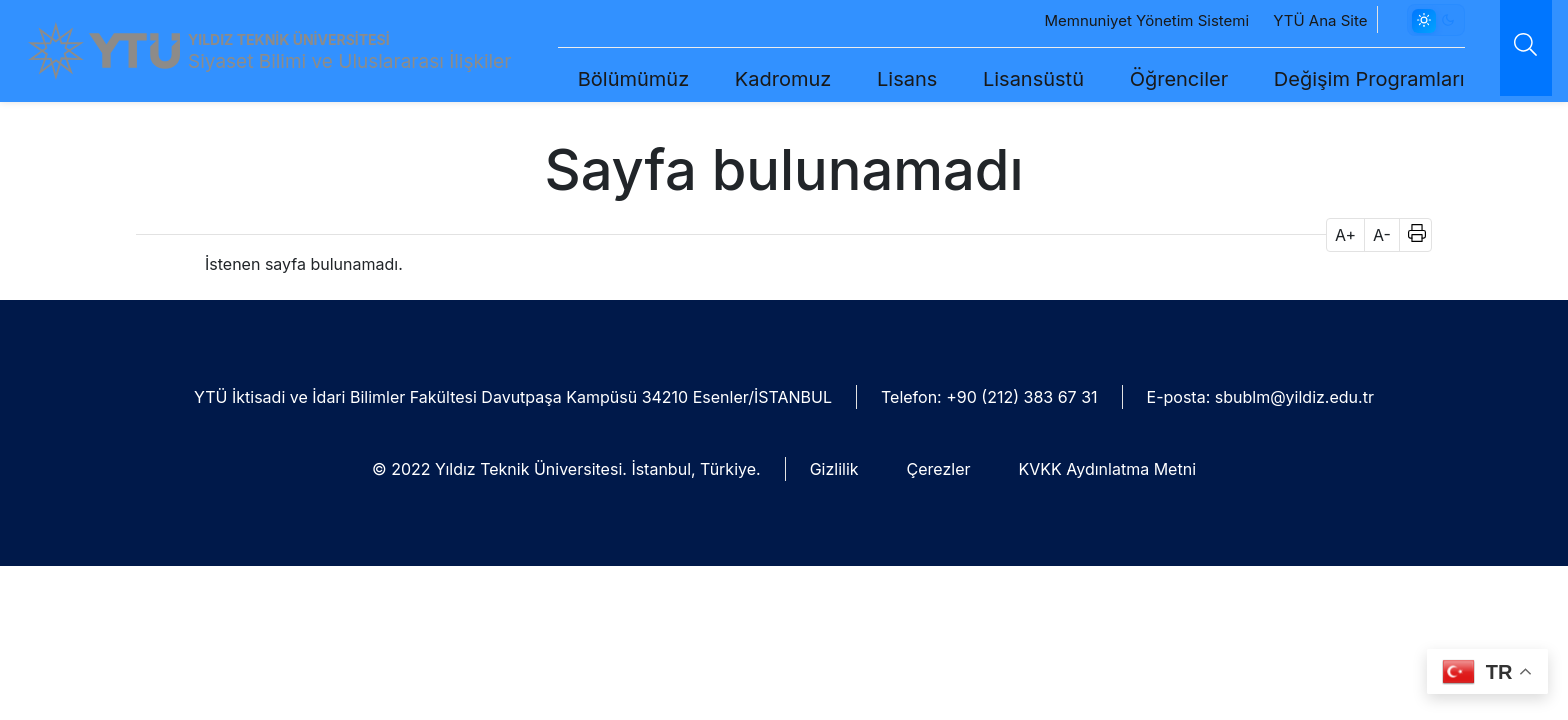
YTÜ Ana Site (1287, 20)
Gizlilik (834, 469)
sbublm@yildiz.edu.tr (1294, 397)
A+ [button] (1345, 235)
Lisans (873, 79)
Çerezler (939, 469)
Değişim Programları (1335, 79)
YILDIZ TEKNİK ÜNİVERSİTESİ (289, 39)
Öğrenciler (1145, 79)
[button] (1410, 235)
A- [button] (1382, 235)
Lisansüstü (999, 79)
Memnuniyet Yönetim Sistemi (1113, 20)
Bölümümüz (599, 79)
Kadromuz (749, 79)
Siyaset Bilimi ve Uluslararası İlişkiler (349, 61)
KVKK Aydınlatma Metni (1107, 469)
